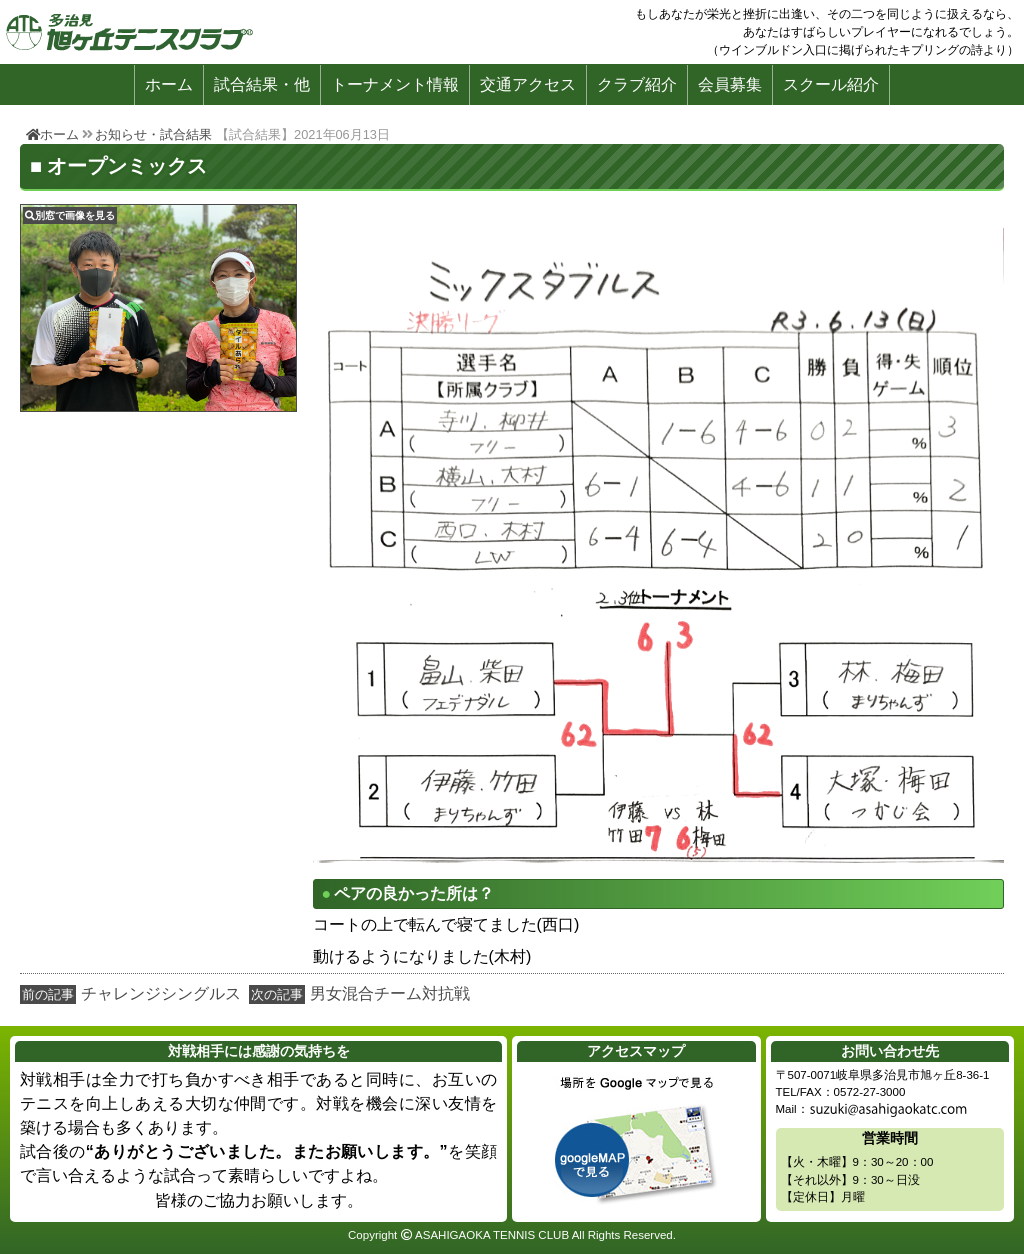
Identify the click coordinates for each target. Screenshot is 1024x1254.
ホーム (169, 84)
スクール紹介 (831, 84)
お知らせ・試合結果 (153, 134)
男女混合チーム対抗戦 (390, 993)
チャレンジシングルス (161, 993)
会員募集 (730, 84)
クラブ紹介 (637, 84)
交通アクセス (528, 84)
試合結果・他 (262, 84)
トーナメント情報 (395, 84)
